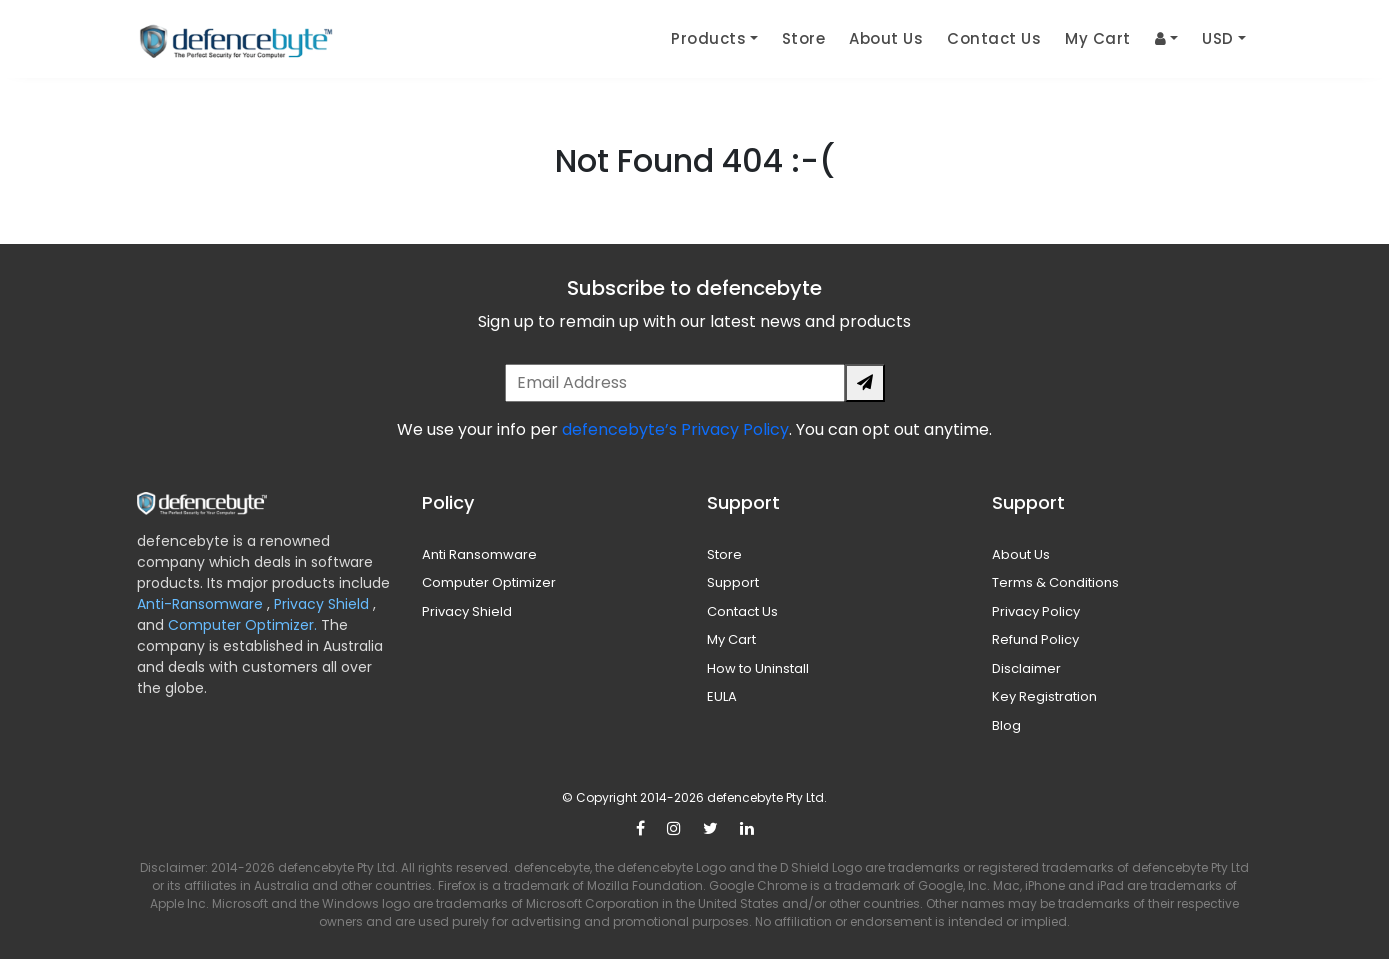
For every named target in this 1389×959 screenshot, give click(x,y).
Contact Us (994, 38)
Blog (1006, 725)
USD (1218, 38)
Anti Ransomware (479, 554)
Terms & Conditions (1055, 582)
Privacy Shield (323, 604)
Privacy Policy (1036, 611)
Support (733, 582)
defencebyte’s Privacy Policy (675, 429)
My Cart (1098, 38)
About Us (886, 38)
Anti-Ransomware (202, 604)
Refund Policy (1035, 639)
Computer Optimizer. (240, 625)
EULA (722, 696)
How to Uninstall (758, 668)
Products (708, 38)
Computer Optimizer (489, 582)
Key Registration (1044, 696)
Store (804, 38)
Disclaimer (1026, 668)
